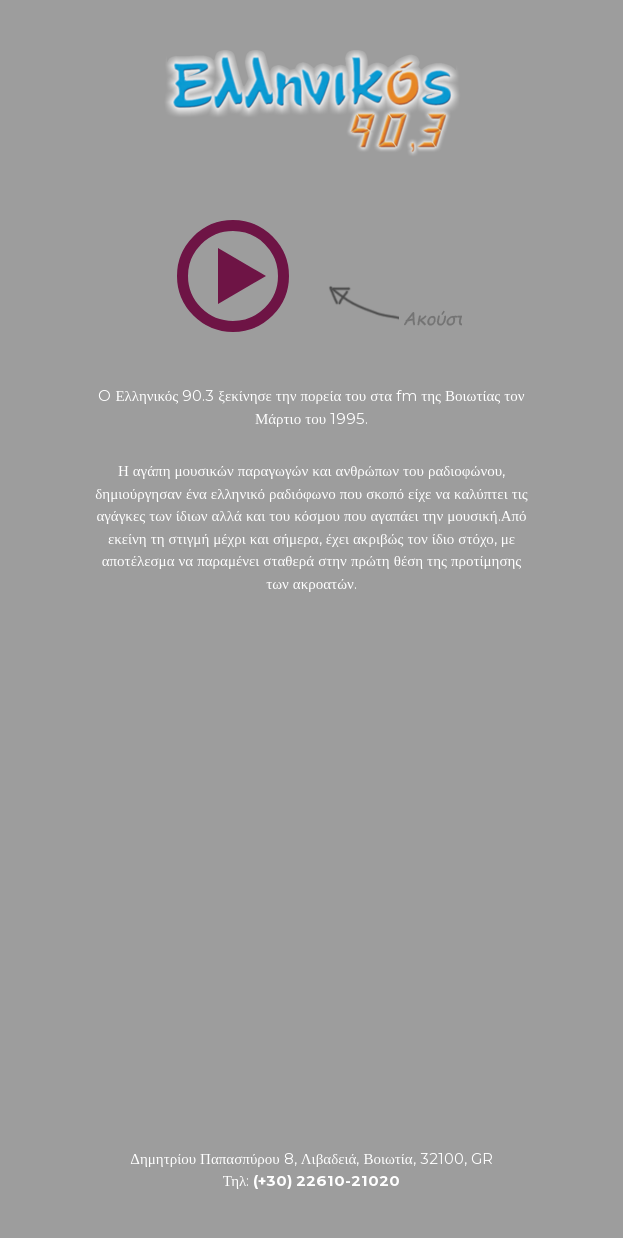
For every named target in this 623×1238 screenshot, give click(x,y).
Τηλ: (312, 1180)
